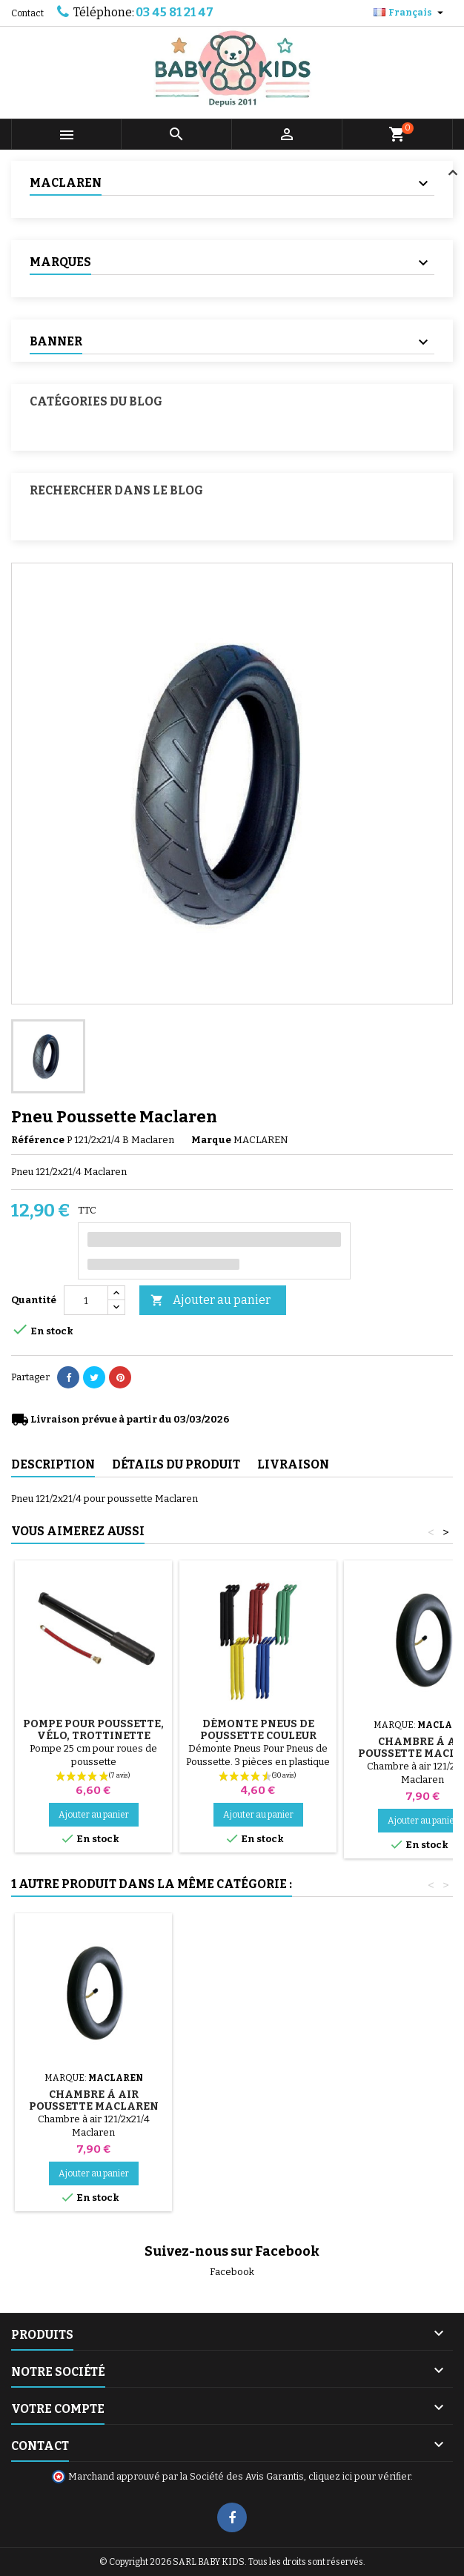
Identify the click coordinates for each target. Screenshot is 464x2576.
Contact (27, 13)
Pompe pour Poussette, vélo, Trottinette (93, 1730)
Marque (211, 1139)
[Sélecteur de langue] (410, 12)
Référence (37, 1139)
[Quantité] (86, 1300)
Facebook (232, 2271)
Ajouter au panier (210, 1300)
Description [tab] (53, 1464)
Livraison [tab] (293, 1464)
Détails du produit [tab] (176, 1464)
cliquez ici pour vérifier (359, 2476)
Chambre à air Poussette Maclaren (94, 2100)
